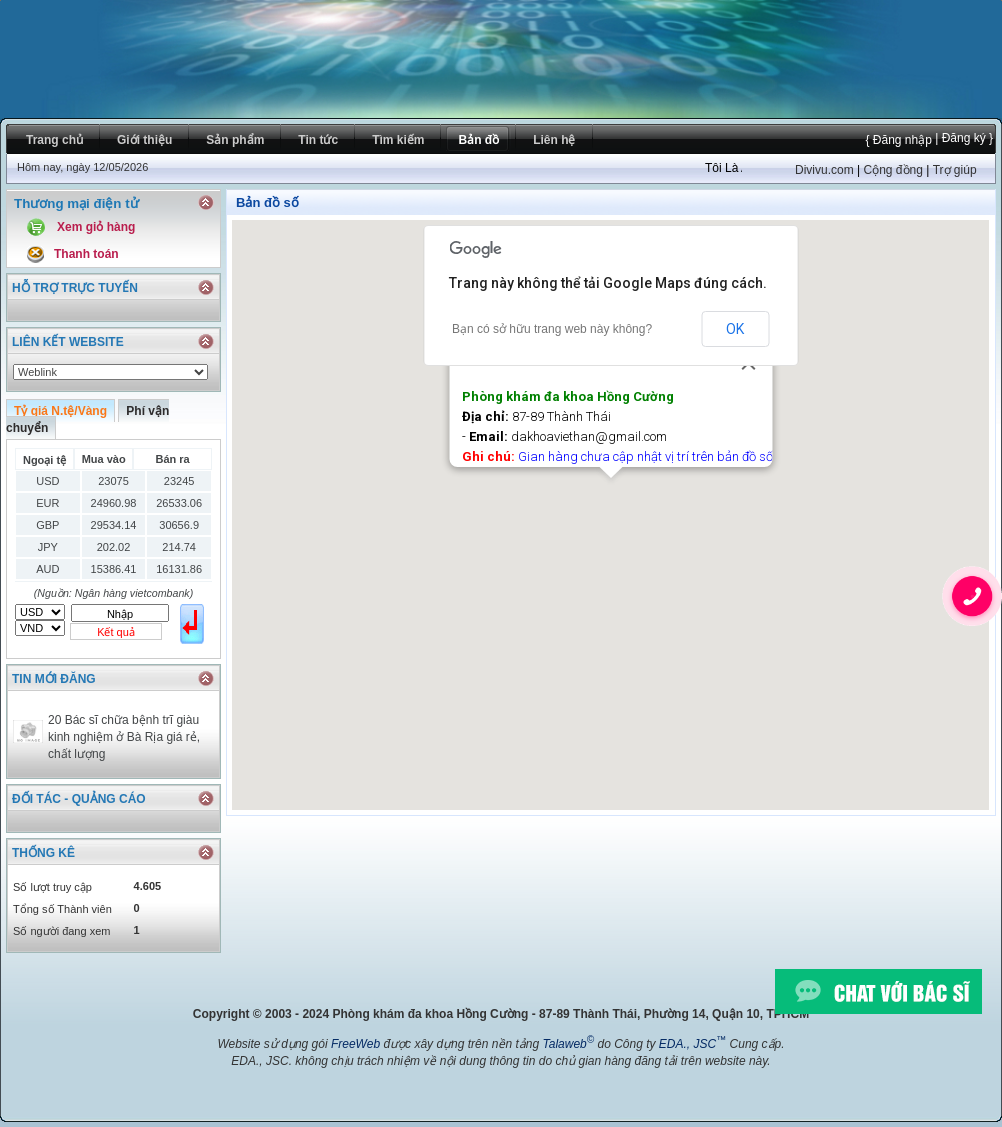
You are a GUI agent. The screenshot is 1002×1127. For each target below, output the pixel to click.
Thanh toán (86, 254)
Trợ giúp (955, 170)
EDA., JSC (692, 1044)
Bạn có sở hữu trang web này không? (552, 329)
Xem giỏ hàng (96, 227)
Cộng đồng (892, 170)
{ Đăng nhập (898, 140)
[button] (611, 496)
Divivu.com (824, 170)
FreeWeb (355, 1044)
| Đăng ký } (962, 138)
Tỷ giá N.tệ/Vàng (60, 411)
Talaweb (568, 1044)
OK (735, 329)
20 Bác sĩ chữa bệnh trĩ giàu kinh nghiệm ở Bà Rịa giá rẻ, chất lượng (124, 737)
